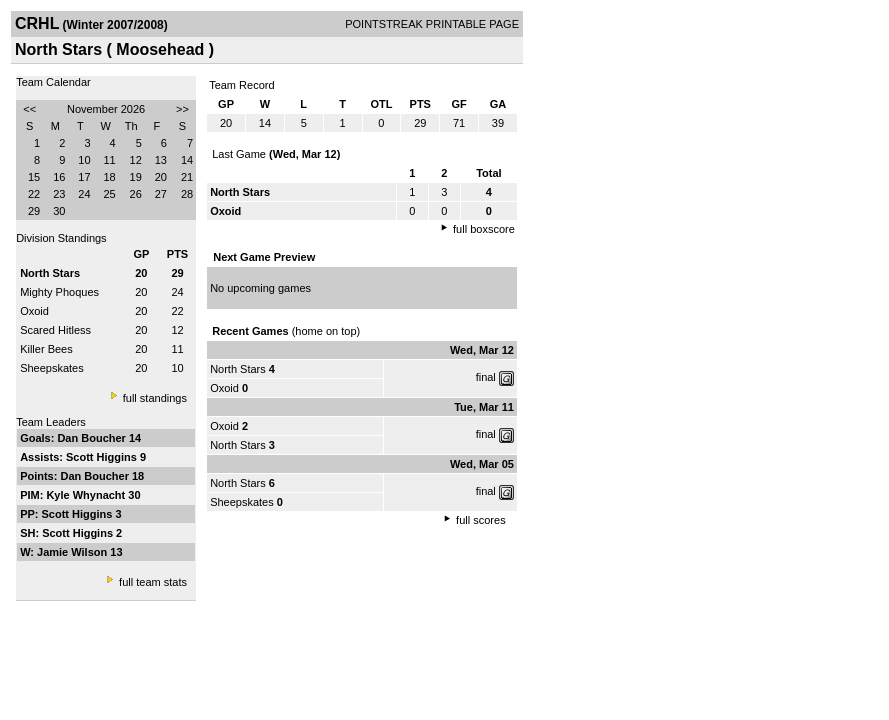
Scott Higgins (103, 457)
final (486, 377)
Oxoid (34, 311)
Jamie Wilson (73, 552)
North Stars (238, 369)
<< (29, 109)
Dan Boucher (93, 438)
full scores (481, 520)
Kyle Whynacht (87, 495)
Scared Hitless (55, 330)
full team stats (153, 582)
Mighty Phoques (59, 292)
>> (182, 109)
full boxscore (484, 229)
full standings (155, 398)
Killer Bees (46, 349)
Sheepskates (52, 368)
